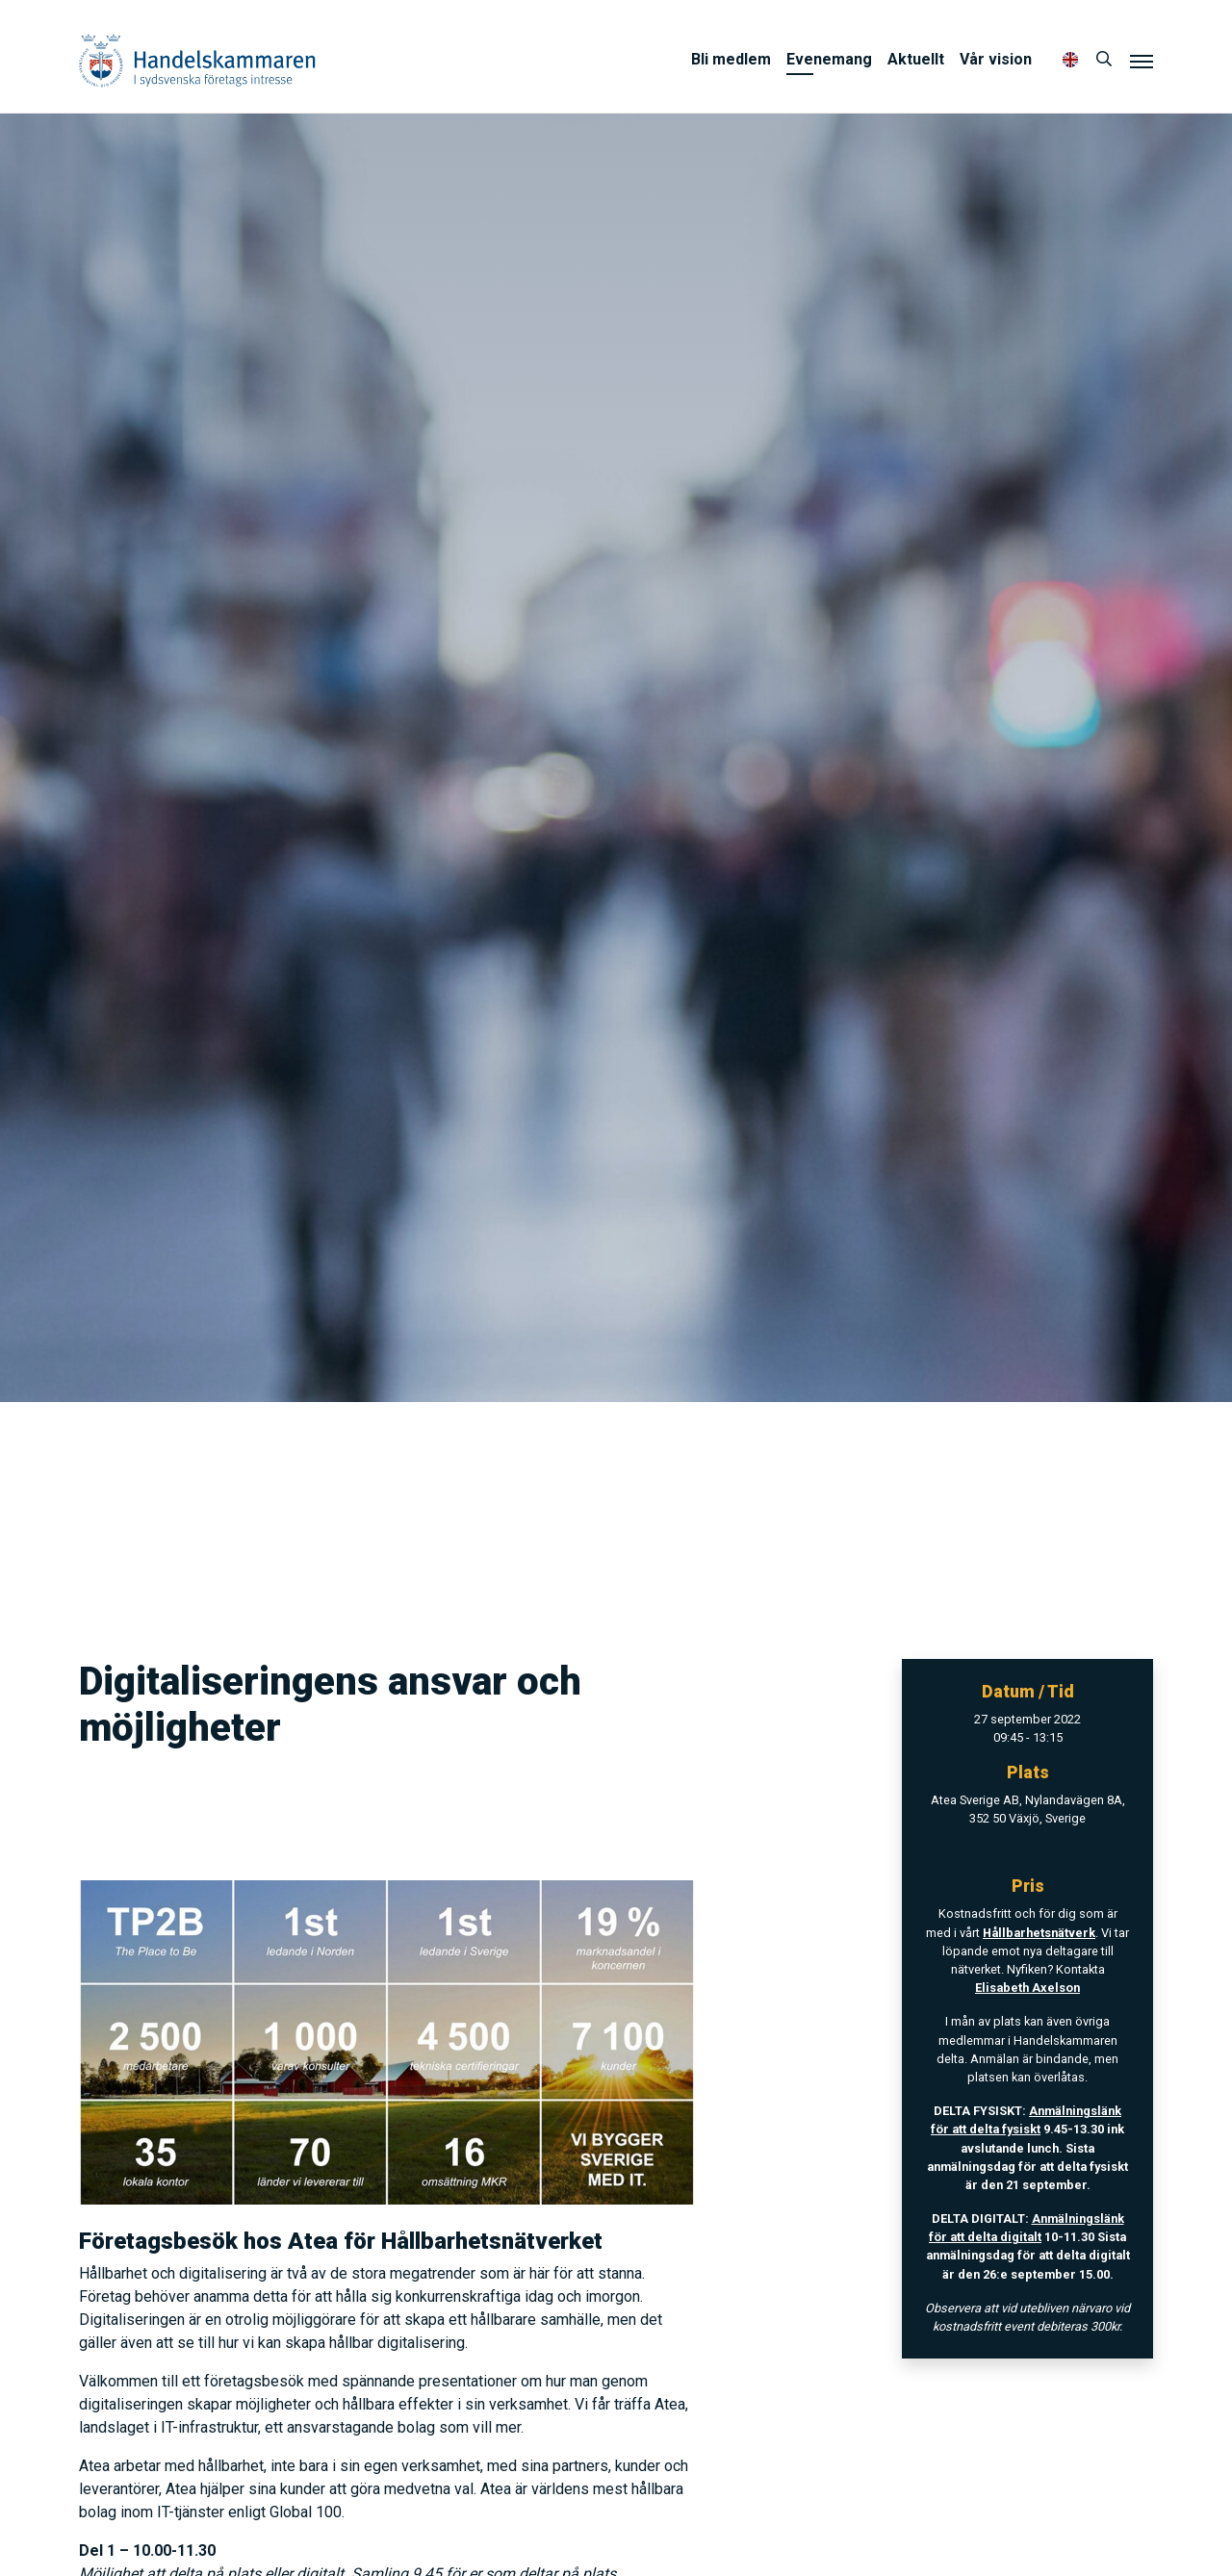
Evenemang (829, 59)
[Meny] (1141, 60)
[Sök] (1104, 59)
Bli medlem (731, 59)
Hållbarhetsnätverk (1039, 1933)
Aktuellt (915, 59)
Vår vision (996, 59)
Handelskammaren (197, 60)
